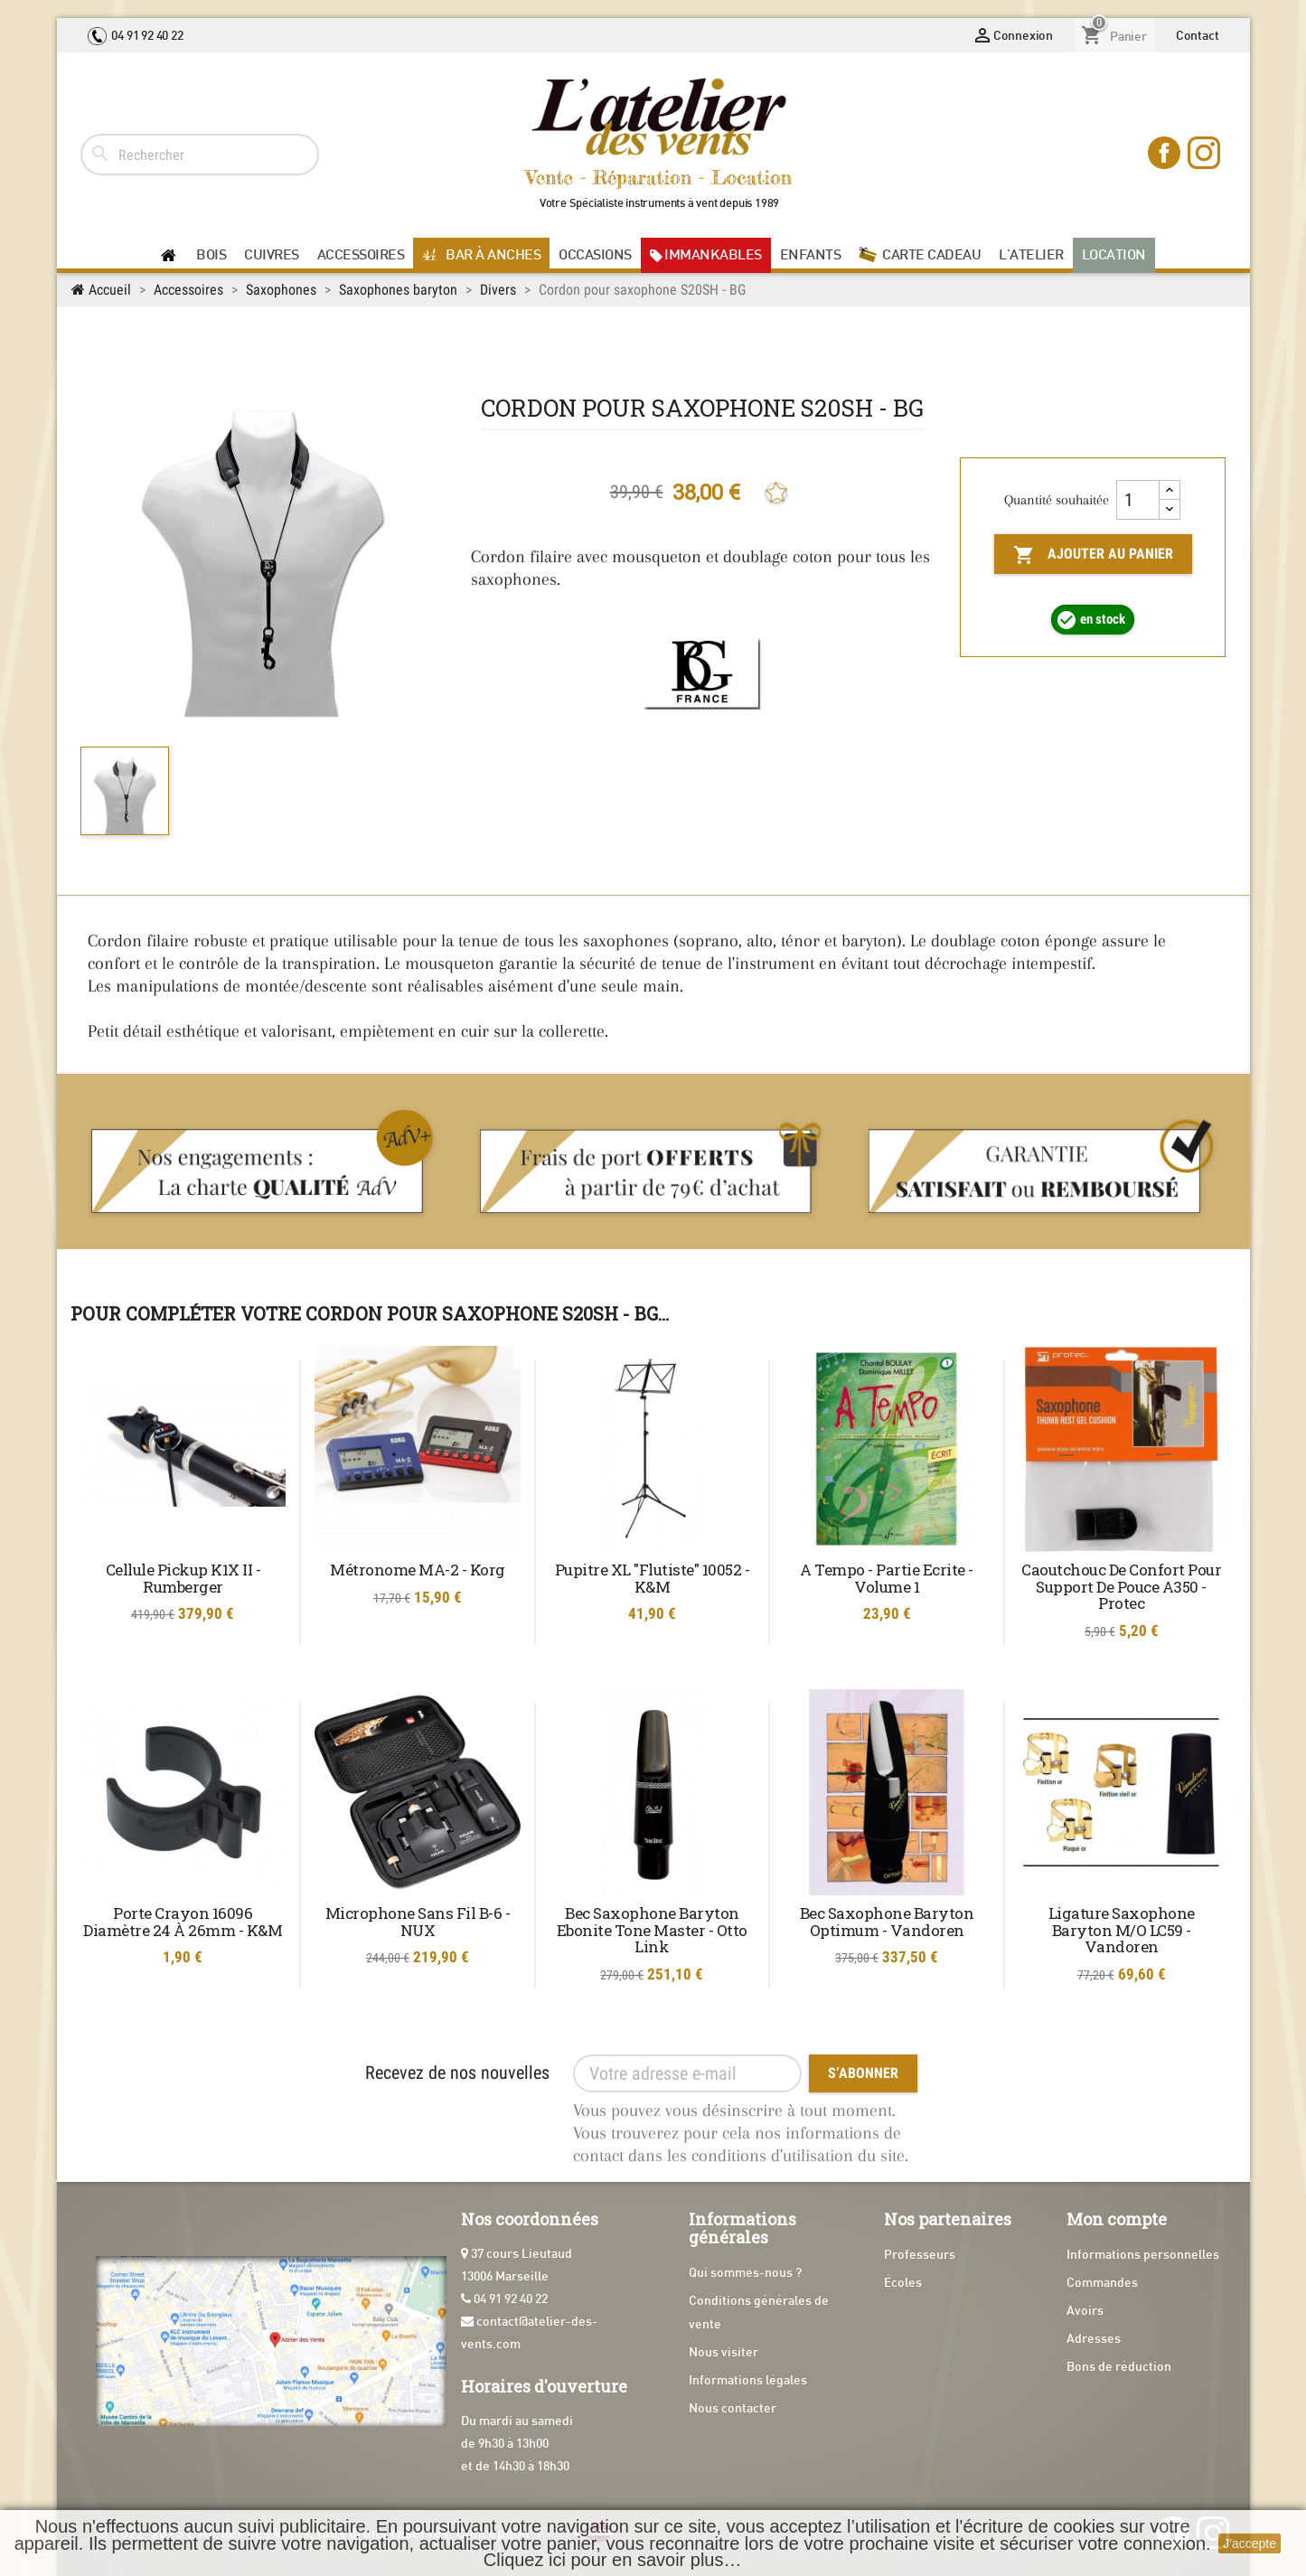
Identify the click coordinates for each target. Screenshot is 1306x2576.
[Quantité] (1138, 500)
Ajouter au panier (1093, 555)
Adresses (1093, 2340)
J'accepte (1249, 2543)
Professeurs (919, 2255)
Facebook (1166, 154)
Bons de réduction (1118, 2368)
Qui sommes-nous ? (745, 2274)
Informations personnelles (1142, 2255)
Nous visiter (723, 2353)
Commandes (1102, 2283)
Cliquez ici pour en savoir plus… (613, 2560)
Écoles (903, 2283)
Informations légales (748, 2381)
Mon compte (1116, 2219)
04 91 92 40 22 (135, 36)
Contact (1197, 36)
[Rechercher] (199, 154)
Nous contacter (732, 2409)
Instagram (1206, 154)
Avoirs (1085, 2311)
